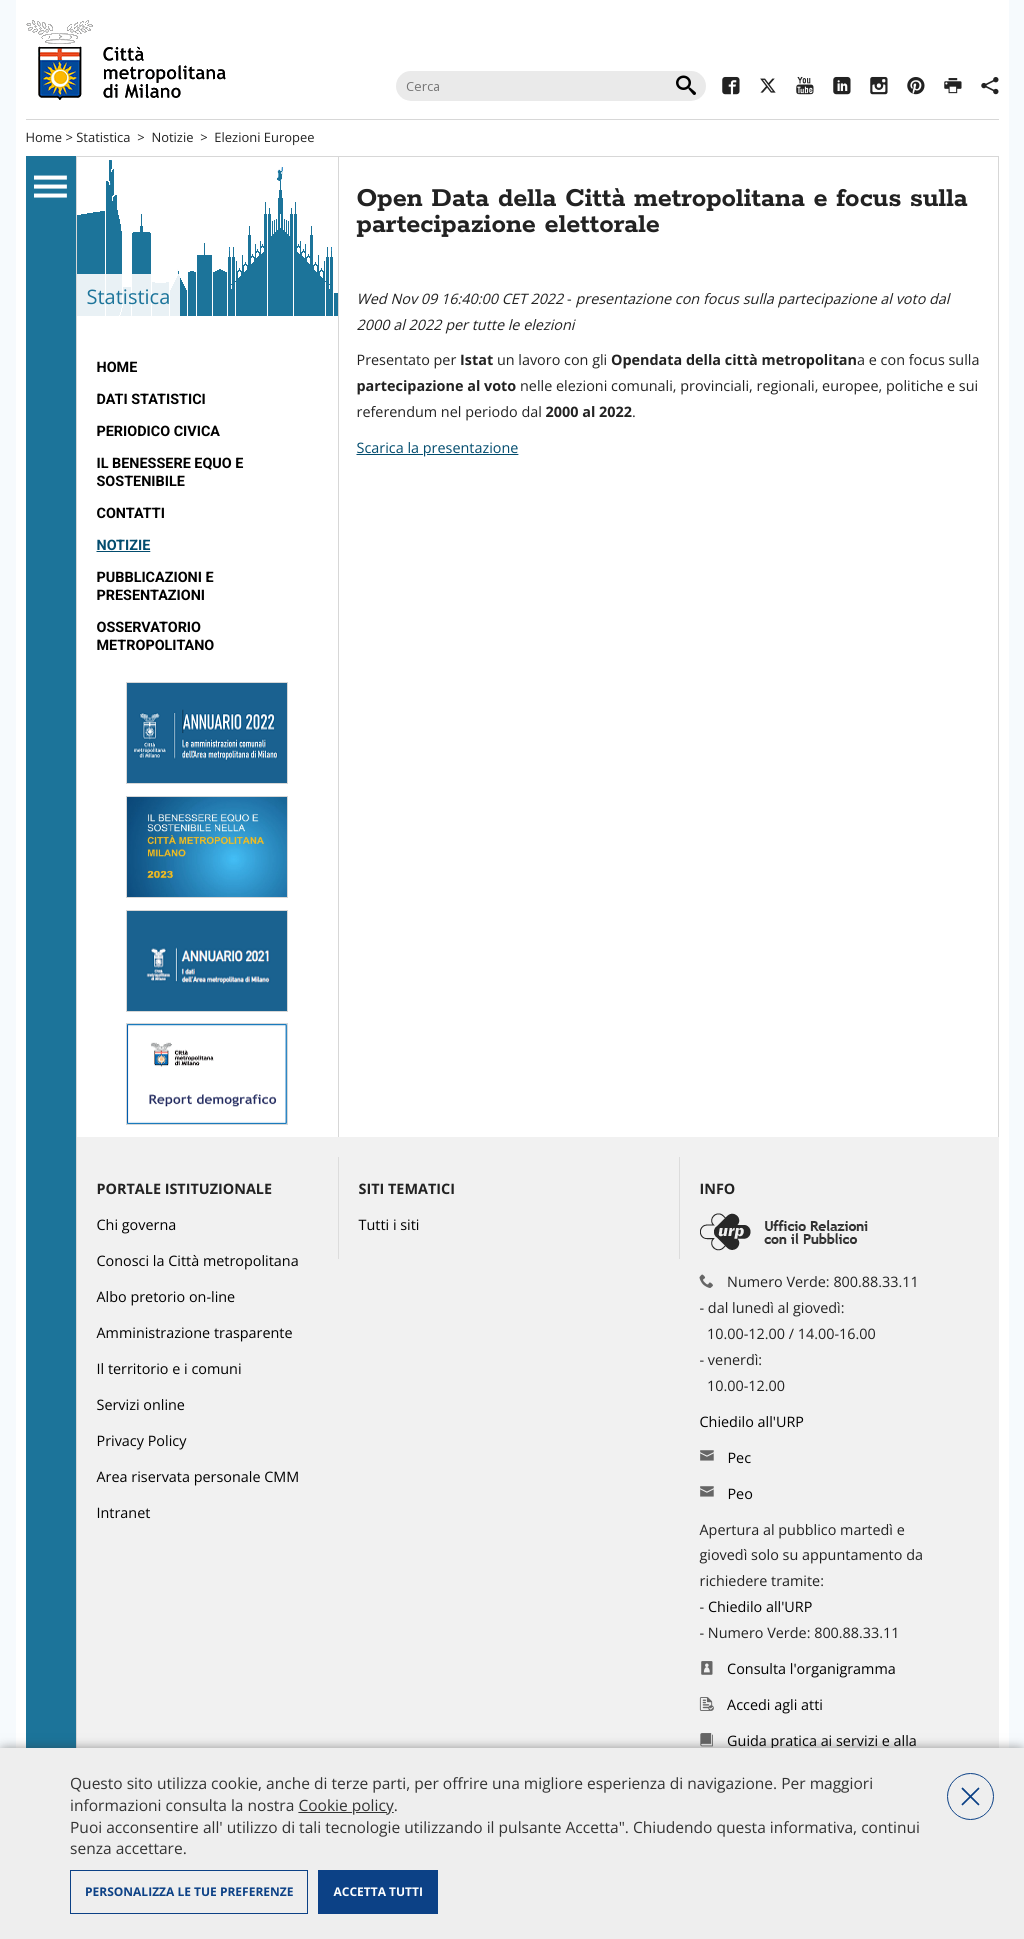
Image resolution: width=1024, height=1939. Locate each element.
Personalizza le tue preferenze (189, 1891)
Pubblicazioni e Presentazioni (155, 586)
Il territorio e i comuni (169, 1369)
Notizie (172, 137)
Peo (739, 1494)
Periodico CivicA (159, 431)
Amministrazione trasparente (195, 1333)
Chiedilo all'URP (754, 1422)
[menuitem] (207, 368)
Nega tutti (970, 1796)
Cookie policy (345, 1805)
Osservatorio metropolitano (156, 636)
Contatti (131, 513)
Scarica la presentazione (438, 448)
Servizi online (141, 1405)
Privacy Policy (142, 1441)
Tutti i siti (389, 1225)
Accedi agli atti (775, 1705)
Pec (739, 1458)
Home (44, 137)
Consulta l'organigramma (811, 1669)
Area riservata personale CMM (198, 1477)
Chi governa (137, 1225)
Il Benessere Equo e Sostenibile (170, 472)
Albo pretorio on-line (166, 1297)
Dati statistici (151, 399)
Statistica (103, 137)
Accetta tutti (377, 1891)
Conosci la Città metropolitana (198, 1261)
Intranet (124, 1513)
